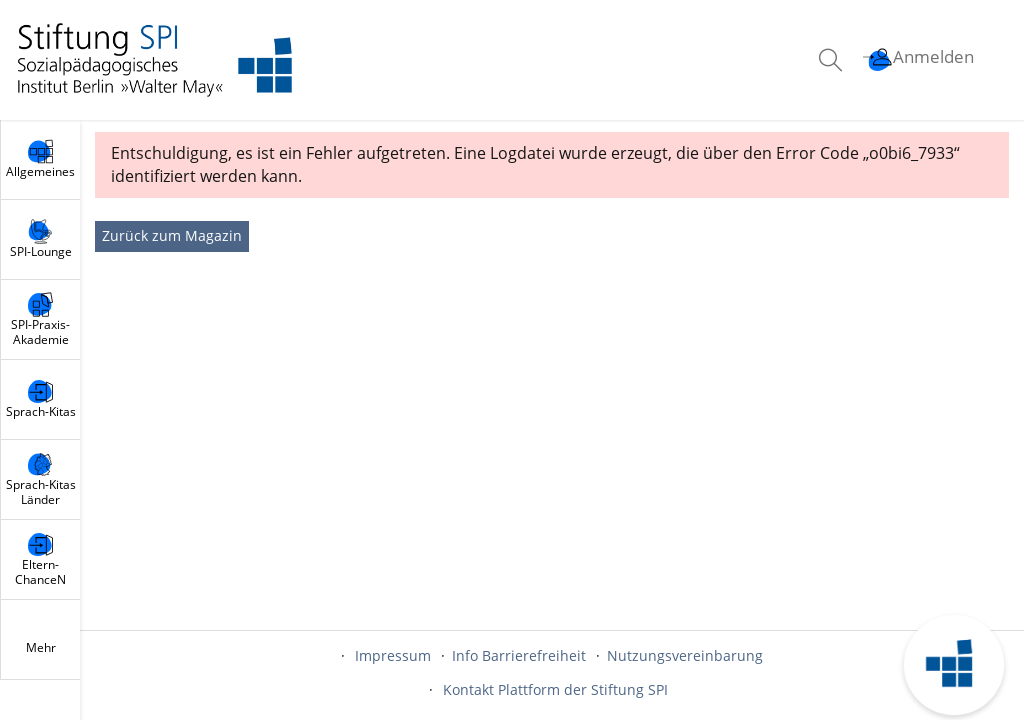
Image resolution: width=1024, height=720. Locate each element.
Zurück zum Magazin (172, 235)
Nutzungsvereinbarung (685, 655)
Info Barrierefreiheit (519, 655)
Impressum (393, 655)
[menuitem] (833, 60)
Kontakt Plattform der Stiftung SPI (555, 689)
